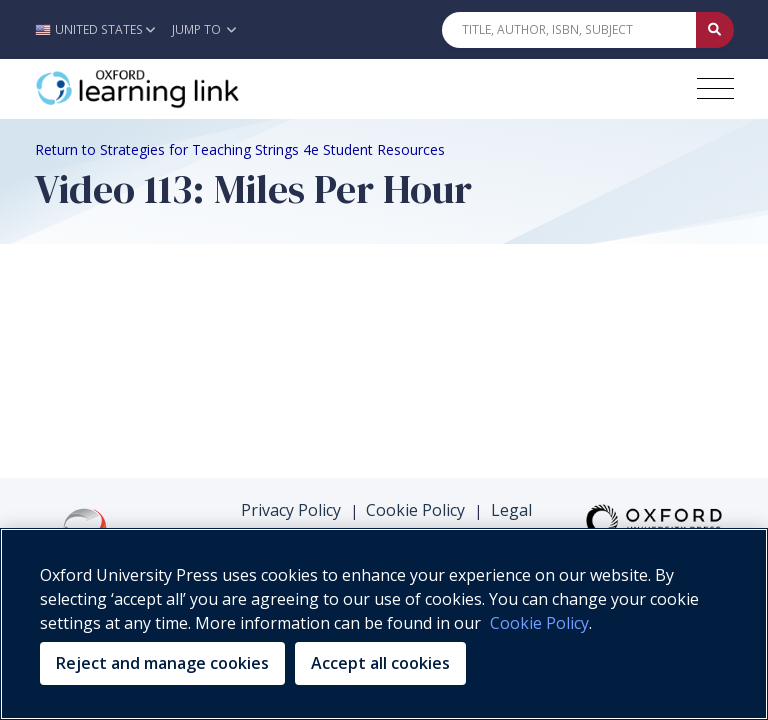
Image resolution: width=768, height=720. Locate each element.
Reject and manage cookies (162, 663)
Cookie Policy (415, 510)
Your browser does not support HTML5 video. (185, 333)
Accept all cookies (380, 663)
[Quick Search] (569, 30)
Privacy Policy (291, 510)
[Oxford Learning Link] (185, 89)
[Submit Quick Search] (715, 30)
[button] (100, 29)
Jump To (204, 29)
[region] (384, 624)
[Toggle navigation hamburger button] (715, 88)
